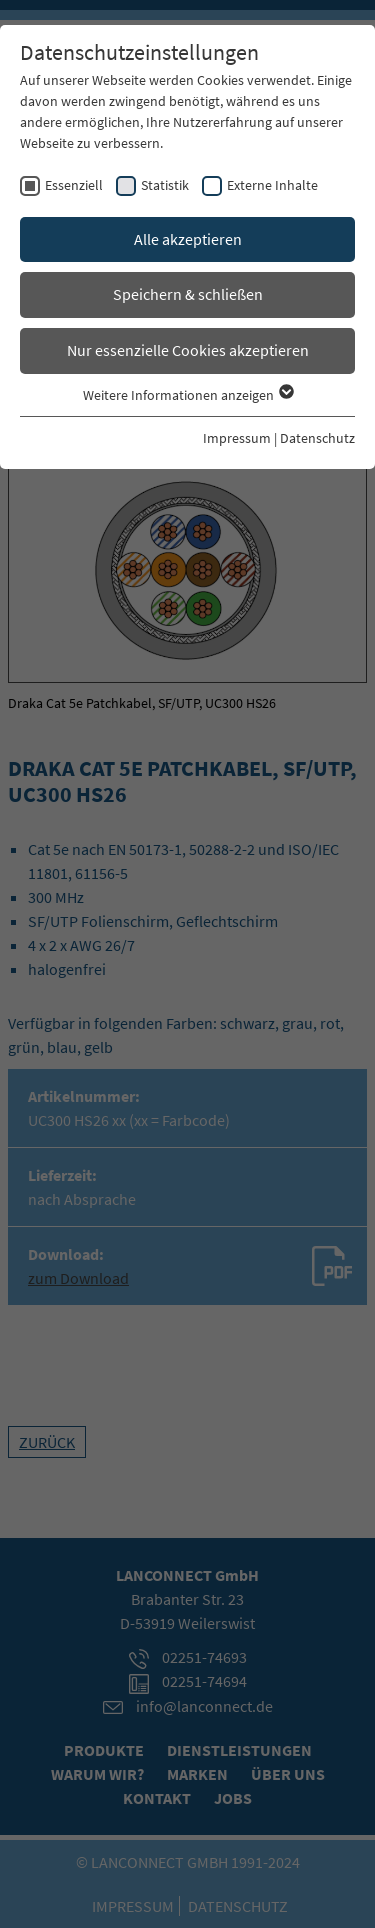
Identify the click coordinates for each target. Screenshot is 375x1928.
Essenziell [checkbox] (74, 185)
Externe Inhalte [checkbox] (272, 185)
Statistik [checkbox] (165, 185)
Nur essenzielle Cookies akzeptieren (188, 350)
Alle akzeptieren (188, 239)
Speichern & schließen (188, 294)
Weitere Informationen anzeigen (187, 395)
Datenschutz (317, 438)
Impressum (237, 438)
